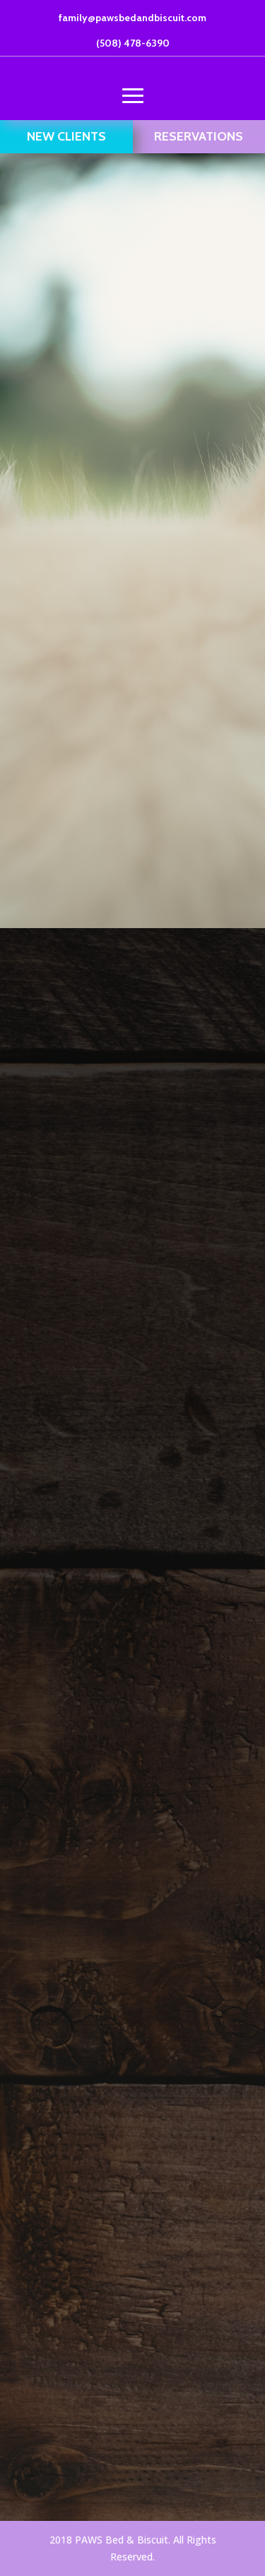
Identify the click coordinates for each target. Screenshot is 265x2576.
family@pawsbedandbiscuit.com (132, 17)
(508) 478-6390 (133, 43)
